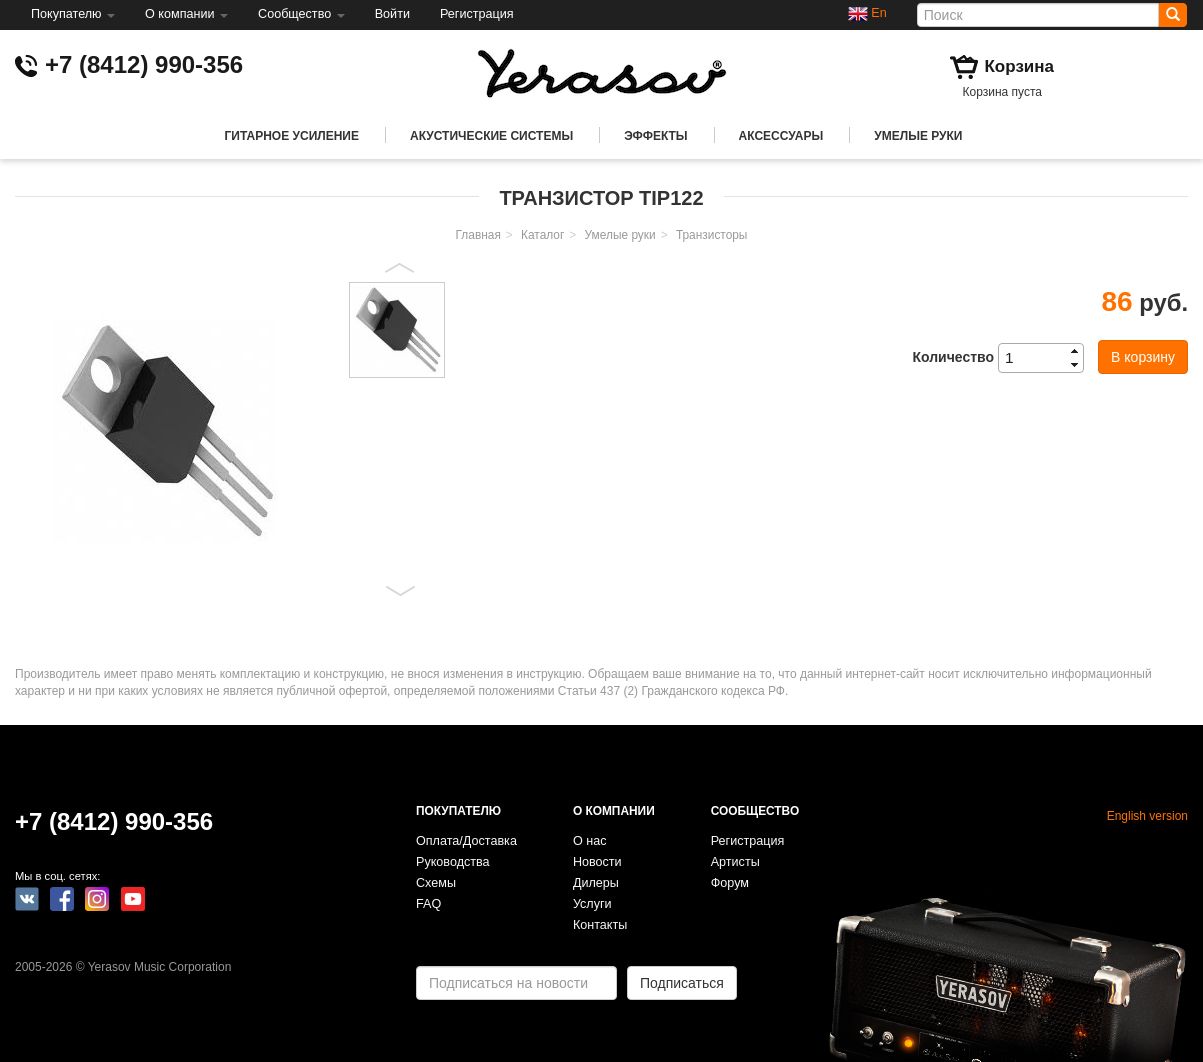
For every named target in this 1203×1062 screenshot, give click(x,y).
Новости (597, 862)
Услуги (592, 904)
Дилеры (596, 883)
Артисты (735, 862)
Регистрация (477, 14)
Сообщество (301, 14)
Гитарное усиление (292, 136)
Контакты (600, 925)
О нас (590, 841)
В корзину (1143, 357)
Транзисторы (712, 235)
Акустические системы (491, 136)
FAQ (428, 904)
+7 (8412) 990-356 (144, 64)
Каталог (542, 235)
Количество (953, 357)
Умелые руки (918, 136)
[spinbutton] (1047, 358)
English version (1147, 816)
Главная (478, 235)
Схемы (436, 883)
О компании (186, 14)
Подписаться (682, 983)
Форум (730, 883)
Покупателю (73, 14)
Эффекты (655, 136)
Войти (392, 14)
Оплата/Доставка (466, 841)
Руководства (453, 862)
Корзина (1019, 66)
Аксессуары (781, 136)
